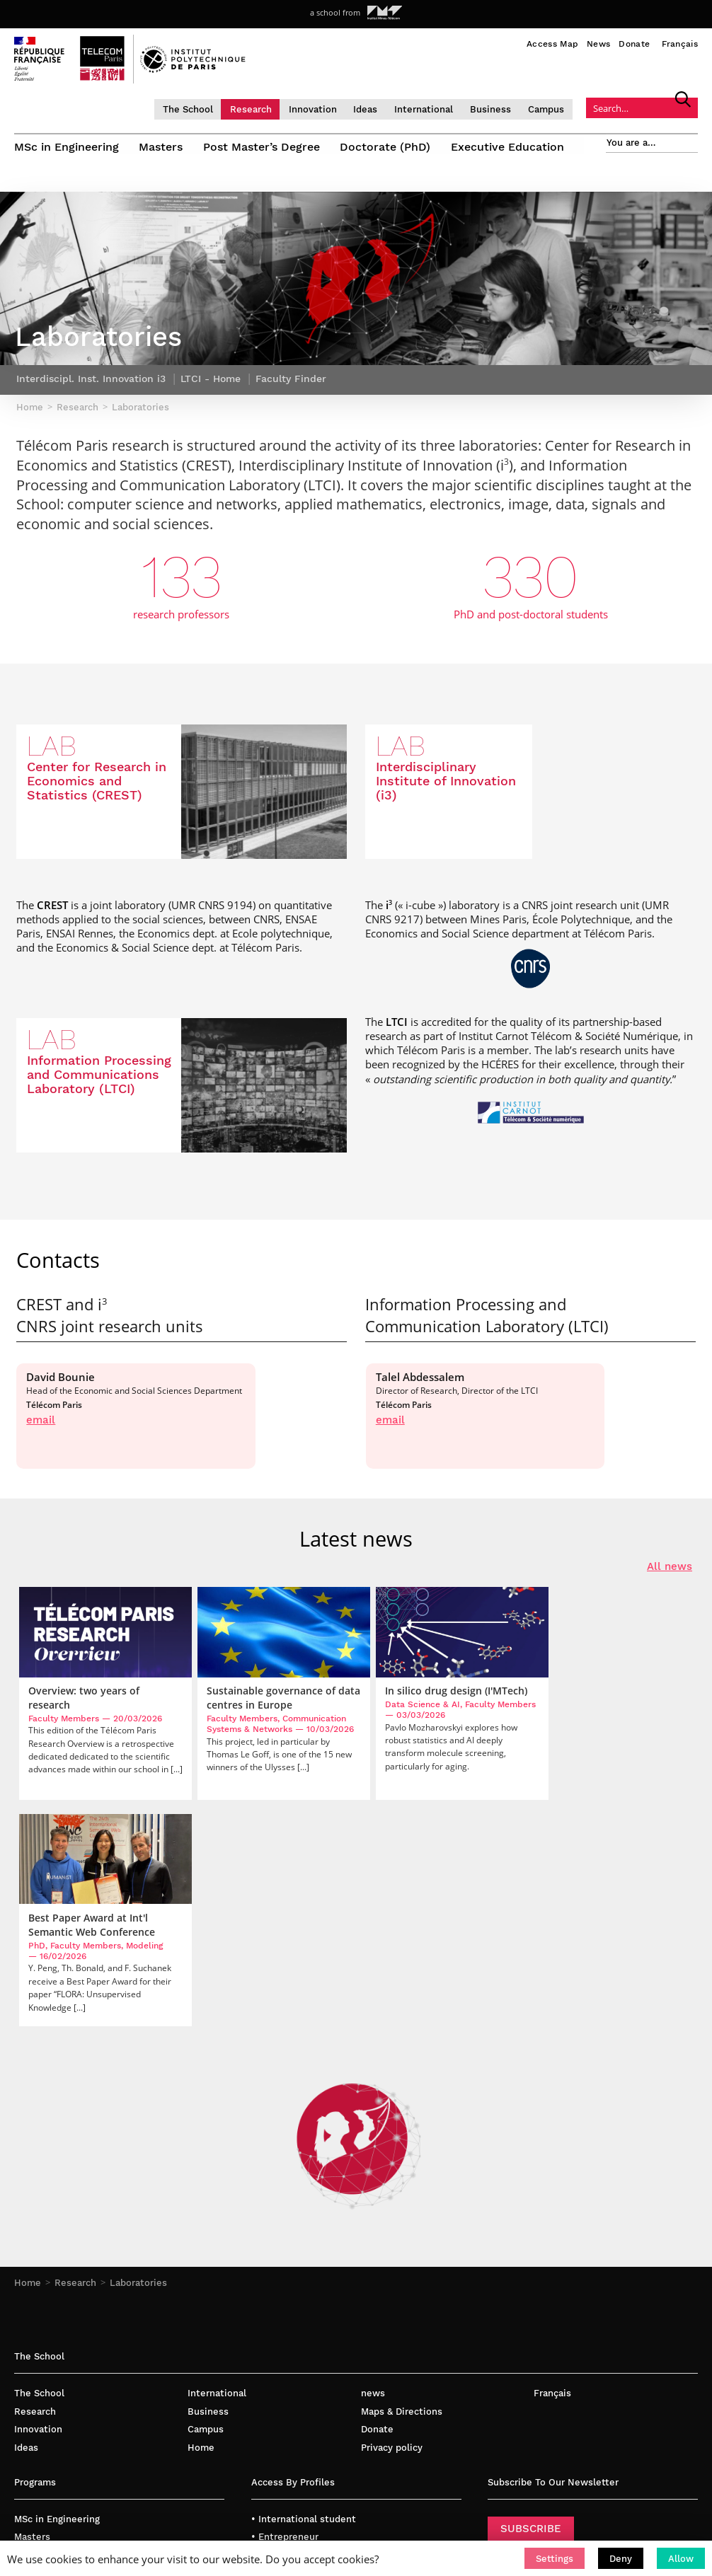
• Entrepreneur (284, 2335)
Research (269, 109)
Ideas (384, 109)
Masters (162, 147)
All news (669, 1587)
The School (206, 109)
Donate (634, 44)
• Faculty (271, 2352)
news (373, 2190)
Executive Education (511, 147)
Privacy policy (392, 2245)
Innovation (331, 109)
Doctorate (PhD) (388, 147)
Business (509, 109)
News (598, 44)
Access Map (552, 44)
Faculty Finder (290, 399)
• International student (303, 2316)
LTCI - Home (210, 399)
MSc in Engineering (66, 147)
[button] (554, 2558)
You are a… (630, 142)
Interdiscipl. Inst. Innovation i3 (91, 399)
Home (27, 2081)
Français (680, 44)
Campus (565, 109)
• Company (275, 2371)
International (442, 109)
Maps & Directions (401, 2209)
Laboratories (138, 2081)
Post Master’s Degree (263, 147)
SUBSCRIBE (530, 2326)
